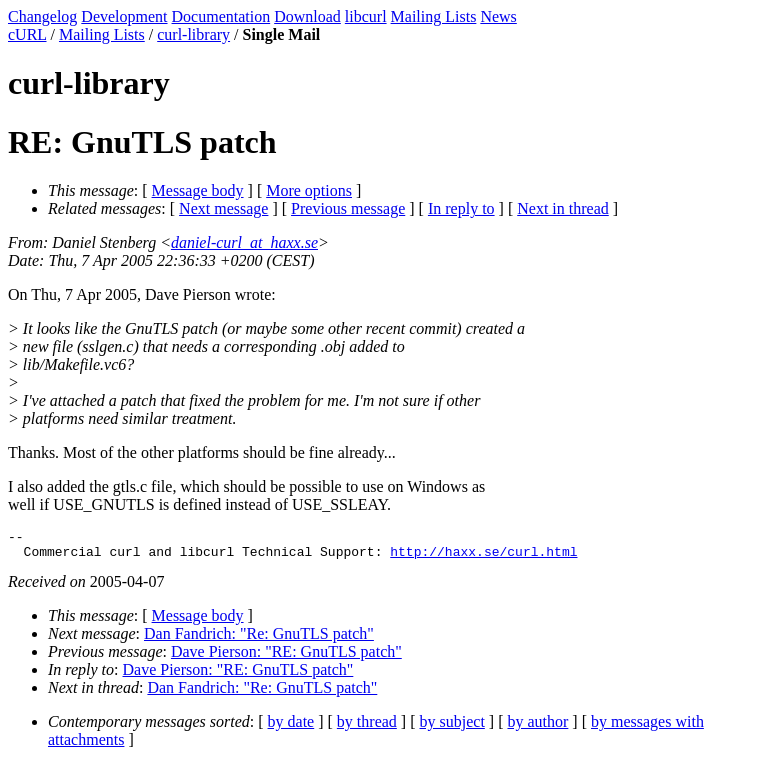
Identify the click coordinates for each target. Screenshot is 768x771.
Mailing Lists (434, 16)
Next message (223, 208)
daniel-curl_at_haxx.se (244, 242)
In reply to (461, 208)
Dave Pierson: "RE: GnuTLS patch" (286, 657)
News (498, 16)
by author (537, 727)
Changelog (42, 16)
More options (309, 190)
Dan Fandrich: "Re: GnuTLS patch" (259, 639)
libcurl (366, 16)
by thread (367, 727)
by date (291, 727)
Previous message (348, 208)
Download (307, 16)
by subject (452, 727)
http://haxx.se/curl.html (483, 557)
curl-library (193, 34)
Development (124, 16)
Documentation (221, 16)
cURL (27, 34)
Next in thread (563, 208)
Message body (198, 190)
